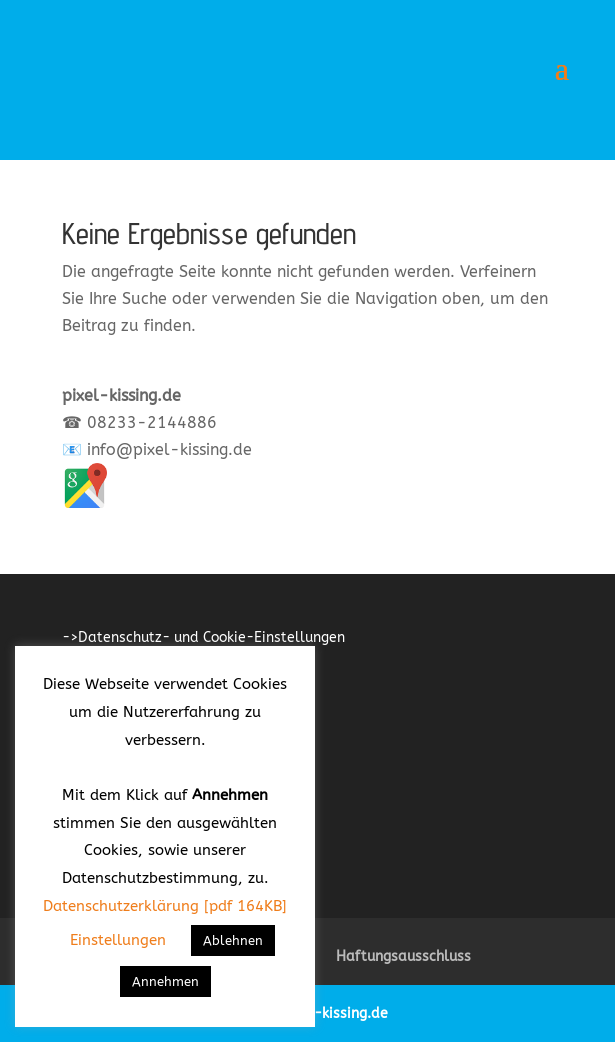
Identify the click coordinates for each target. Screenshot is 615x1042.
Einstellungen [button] (118, 940)
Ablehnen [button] (233, 940)
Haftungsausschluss (403, 956)
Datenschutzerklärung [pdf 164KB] (165, 906)
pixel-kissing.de (334, 1013)
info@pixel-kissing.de (169, 449)
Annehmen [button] (165, 981)
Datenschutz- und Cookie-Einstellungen (211, 637)
